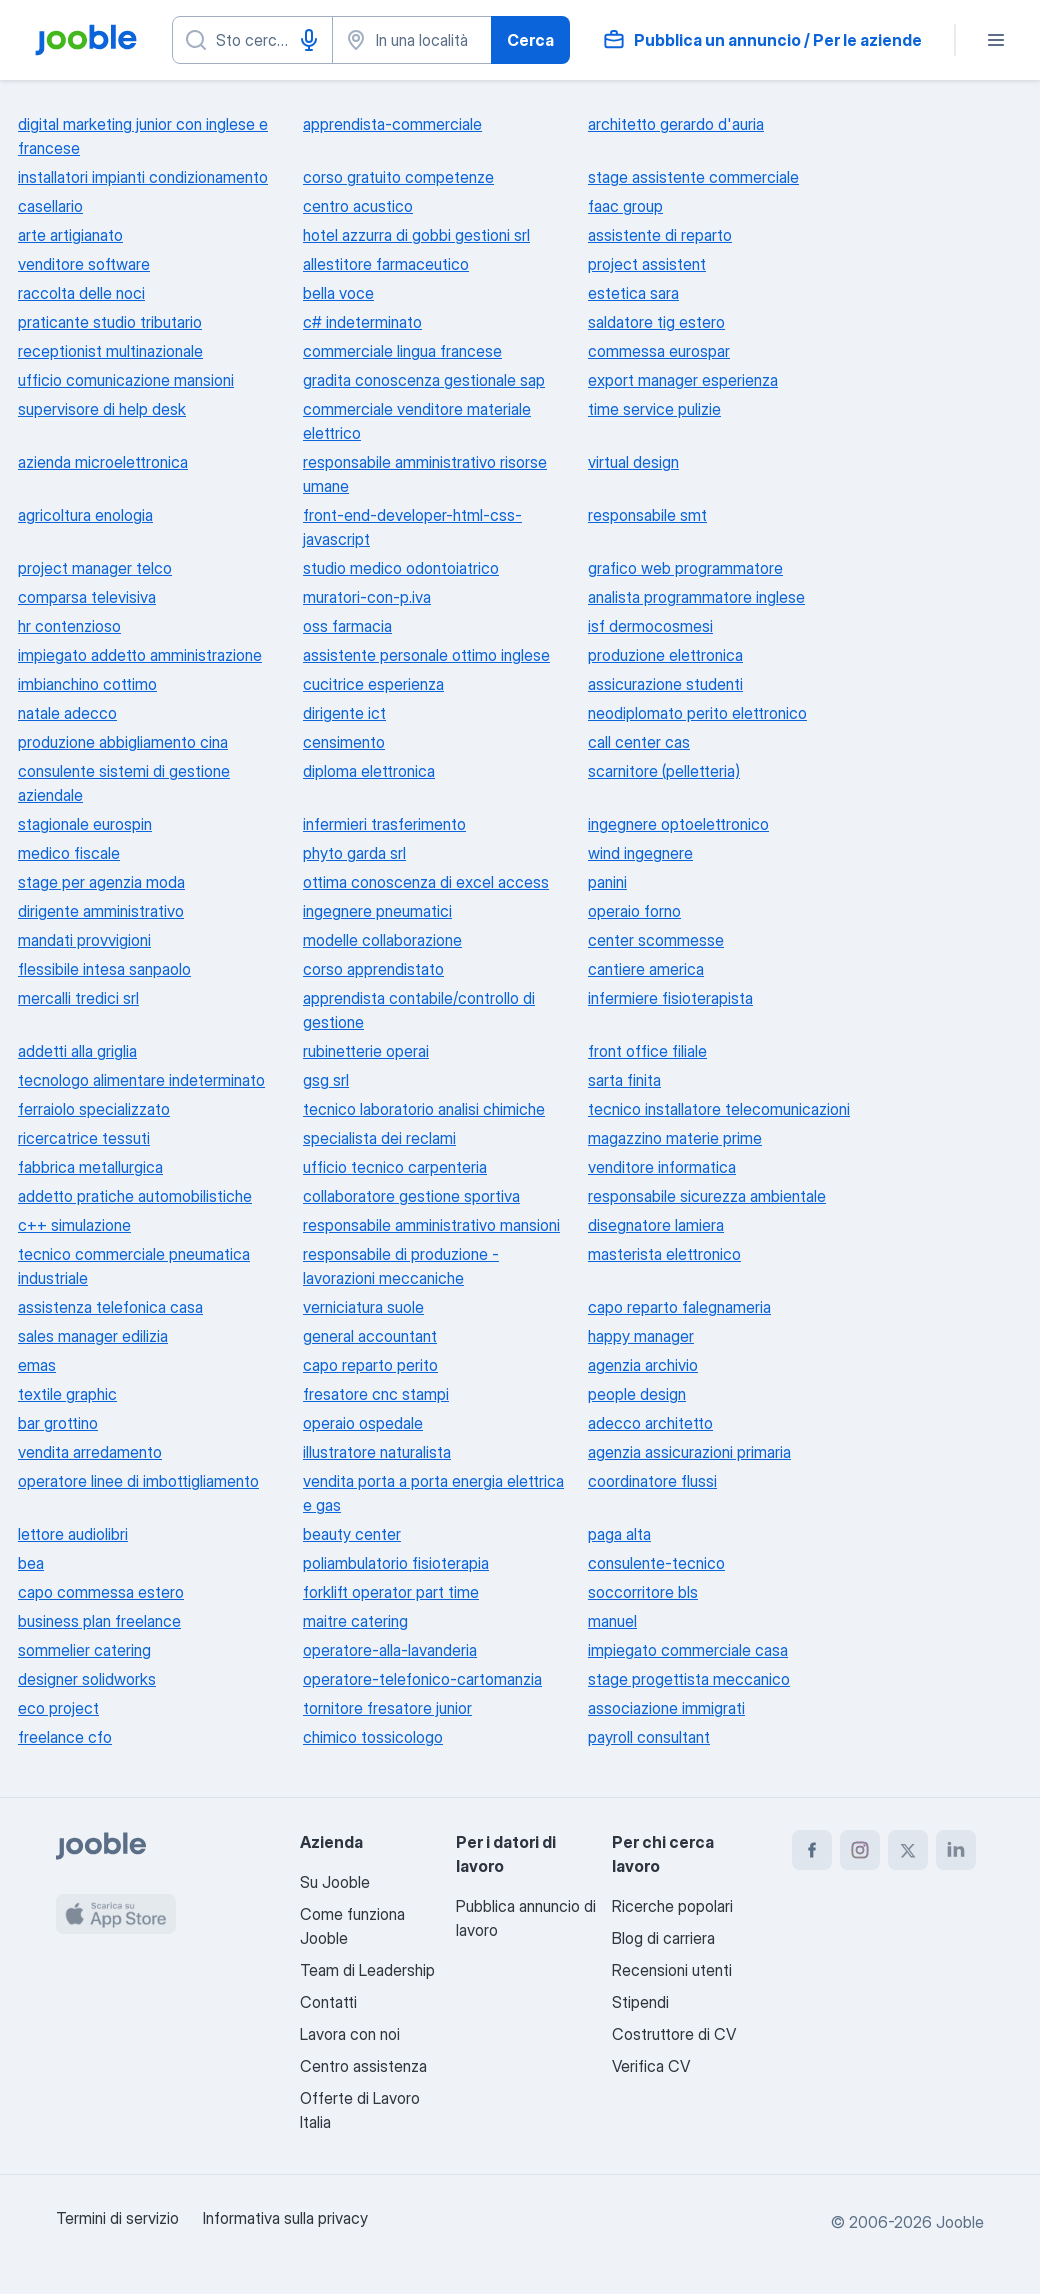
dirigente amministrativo (101, 911)
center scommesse (656, 940)
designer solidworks (87, 1679)
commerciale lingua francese (402, 351)
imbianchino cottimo (87, 684)
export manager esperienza (683, 380)
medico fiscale (69, 853)
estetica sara (633, 293)
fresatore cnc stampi (376, 1394)
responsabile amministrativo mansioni (431, 1225)
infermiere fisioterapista (670, 998)
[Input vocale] (309, 40)
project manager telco (95, 568)
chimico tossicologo (373, 1737)
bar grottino (58, 1423)
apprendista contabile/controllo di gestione (419, 1010)
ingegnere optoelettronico (678, 824)
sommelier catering (84, 1650)
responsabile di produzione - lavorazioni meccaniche (401, 1266)
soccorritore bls (643, 1592)
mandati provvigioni (84, 940)
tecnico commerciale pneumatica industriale (134, 1266)
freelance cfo (65, 1737)
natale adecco (67, 713)
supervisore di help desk (102, 409)
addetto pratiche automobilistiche (135, 1196)
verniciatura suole (363, 1307)
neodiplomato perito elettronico (697, 713)
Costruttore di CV (674, 2034)
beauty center (352, 1534)
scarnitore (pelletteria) (664, 771)
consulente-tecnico (656, 1563)
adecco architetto (650, 1423)
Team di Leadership (367, 1970)
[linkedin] (956, 1850)
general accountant (370, 1336)
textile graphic (67, 1394)
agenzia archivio (643, 1365)
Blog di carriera (663, 1938)
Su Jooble (335, 1882)
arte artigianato (70, 235)
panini (607, 882)
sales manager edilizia (93, 1336)
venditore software (84, 264)
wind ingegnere (640, 853)
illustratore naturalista (377, 1452)
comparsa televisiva (87, 597)
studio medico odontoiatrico (401, 568)
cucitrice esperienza (373, 684)
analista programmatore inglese (696, 597)
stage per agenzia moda (101, 882)
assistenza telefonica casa (110, 1307)
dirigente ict (344, 713)
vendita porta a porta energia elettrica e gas (433, 1493)
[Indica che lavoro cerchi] (252, 40)
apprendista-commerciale (392, 124)
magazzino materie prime (675, 1138)
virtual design (633, 462)
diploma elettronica (369, 771)
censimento (344, 742)
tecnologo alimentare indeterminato (141, 1080)
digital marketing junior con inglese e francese (143, 136)
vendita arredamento (90, 1452)
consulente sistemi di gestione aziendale (124, 783)
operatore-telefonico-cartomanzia (422, 1679)
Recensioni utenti (672, 1970)
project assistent (647, 264)
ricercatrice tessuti (84, 1138)
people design (637, 1394)
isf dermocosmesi (650, 626)
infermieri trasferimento (384, 824)
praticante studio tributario (110, 322)
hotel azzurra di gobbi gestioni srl (416, 235)
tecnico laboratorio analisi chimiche (424, 1109)
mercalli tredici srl (78, 998)
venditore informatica (662, 1167)
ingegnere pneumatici (377, 911)
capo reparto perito (370, 1365)
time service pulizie (654, 409)
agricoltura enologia (85, 515)
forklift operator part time (391, 1592)
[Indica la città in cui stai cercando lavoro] (412, 40)
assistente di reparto (660, 235)
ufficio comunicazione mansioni (126, 380)
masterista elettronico (664, 1254)
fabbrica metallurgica (90, 1167)
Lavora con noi (350, 2034)
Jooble (960, 2222)
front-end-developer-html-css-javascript (412, 527)
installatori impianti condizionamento (143, 177)
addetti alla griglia (77, 1051)
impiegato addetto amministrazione (140, 655)
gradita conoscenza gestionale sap (424, 380)
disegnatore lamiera (656, 1225)
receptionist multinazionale (110, 351)
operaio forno (634, 911)
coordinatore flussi (652, 1481)
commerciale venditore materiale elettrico (417, 421)
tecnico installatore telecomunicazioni (719, 1109)
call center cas (639, 742)
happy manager (641, 1336)
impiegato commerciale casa (688, 1650)
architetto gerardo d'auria (676, 124)
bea (31, 1563)
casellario (50, 206)
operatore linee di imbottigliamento (138, 1481)
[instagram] (860, 1850)
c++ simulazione (74, 1225)
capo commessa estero (101, 1592)
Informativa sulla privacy (285, 2218)
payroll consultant (649, 1737)
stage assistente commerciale (693, 177)
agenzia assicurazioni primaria (689, 1452)
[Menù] (996, 40)
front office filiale (647, 1051)
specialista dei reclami (379, 1138)
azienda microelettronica (103, 462)
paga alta (619, 1534)
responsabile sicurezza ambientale (707, 1196)
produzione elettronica (665, 655)
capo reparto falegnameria (679, 1307)
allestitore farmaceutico (386, 264)
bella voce (338, 293)
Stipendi (640, 2002)
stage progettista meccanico (689, 1679)
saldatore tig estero (656, 322)
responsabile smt (647, 515)
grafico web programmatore (685, 568)
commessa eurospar (659, 351)
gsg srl (326, 1080)
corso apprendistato (373, 969)
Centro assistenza (363, 2066)
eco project (58, 1708)
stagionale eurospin (85, 824)
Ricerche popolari (672, 1906)
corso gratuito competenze (398, 177)
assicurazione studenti (665, 684)
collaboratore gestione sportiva (411, 1196)
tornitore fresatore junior (387, 1708)
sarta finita (624, 1080)
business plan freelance (99, 1621)
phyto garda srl (354, 853)
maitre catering (355, 1621)
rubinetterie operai (366, 1051)
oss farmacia (347, 626)
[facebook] (812, 1850)
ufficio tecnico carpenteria (395, 1167)
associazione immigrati (666, 1708)
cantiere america (646, 969)
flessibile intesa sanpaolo (104, 969)
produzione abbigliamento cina (123, 742)
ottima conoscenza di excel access (426, 882)
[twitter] (908, 1850)
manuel (612, 1621)
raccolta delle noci (81, 293)
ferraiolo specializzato (94, 1109)
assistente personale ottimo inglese (426, 655)
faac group (625, 206)
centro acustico (358, 206)
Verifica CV (651, 2066)
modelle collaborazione (382, 940)
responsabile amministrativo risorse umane (425, 474)
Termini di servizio (117, 2218)
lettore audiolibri (73, 1534)
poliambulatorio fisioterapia (396, 1563)
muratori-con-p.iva (367, 597)
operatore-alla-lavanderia (390, 1650)
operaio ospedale (363, 1423)
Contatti (328, 2002)
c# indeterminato (362, 322)
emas (37, 1365)
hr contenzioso (69, 626)
